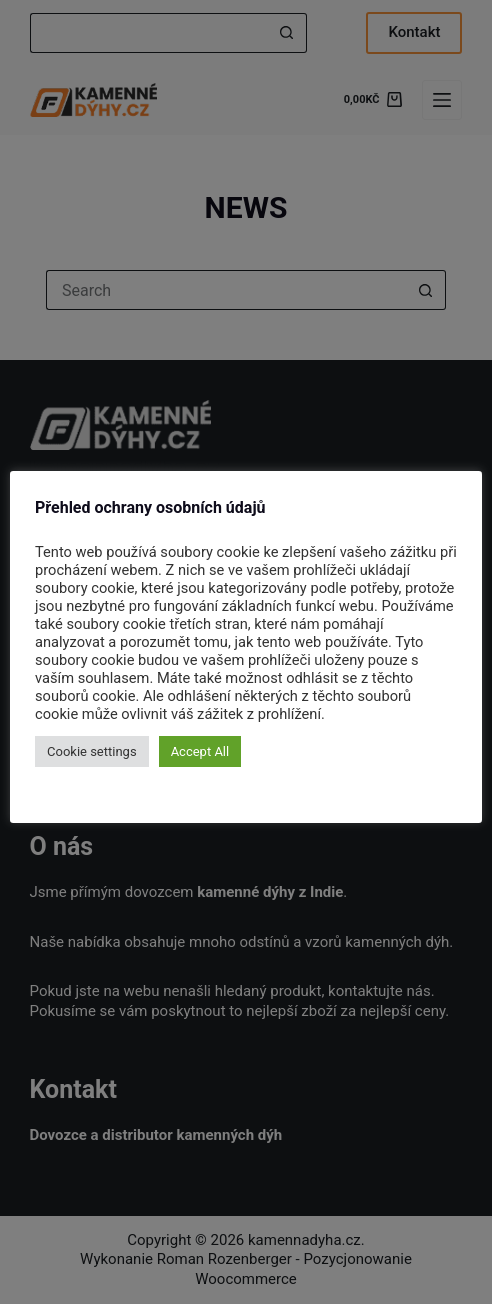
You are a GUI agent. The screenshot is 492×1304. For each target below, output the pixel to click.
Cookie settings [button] (92, 751)
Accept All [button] (200, 751)
